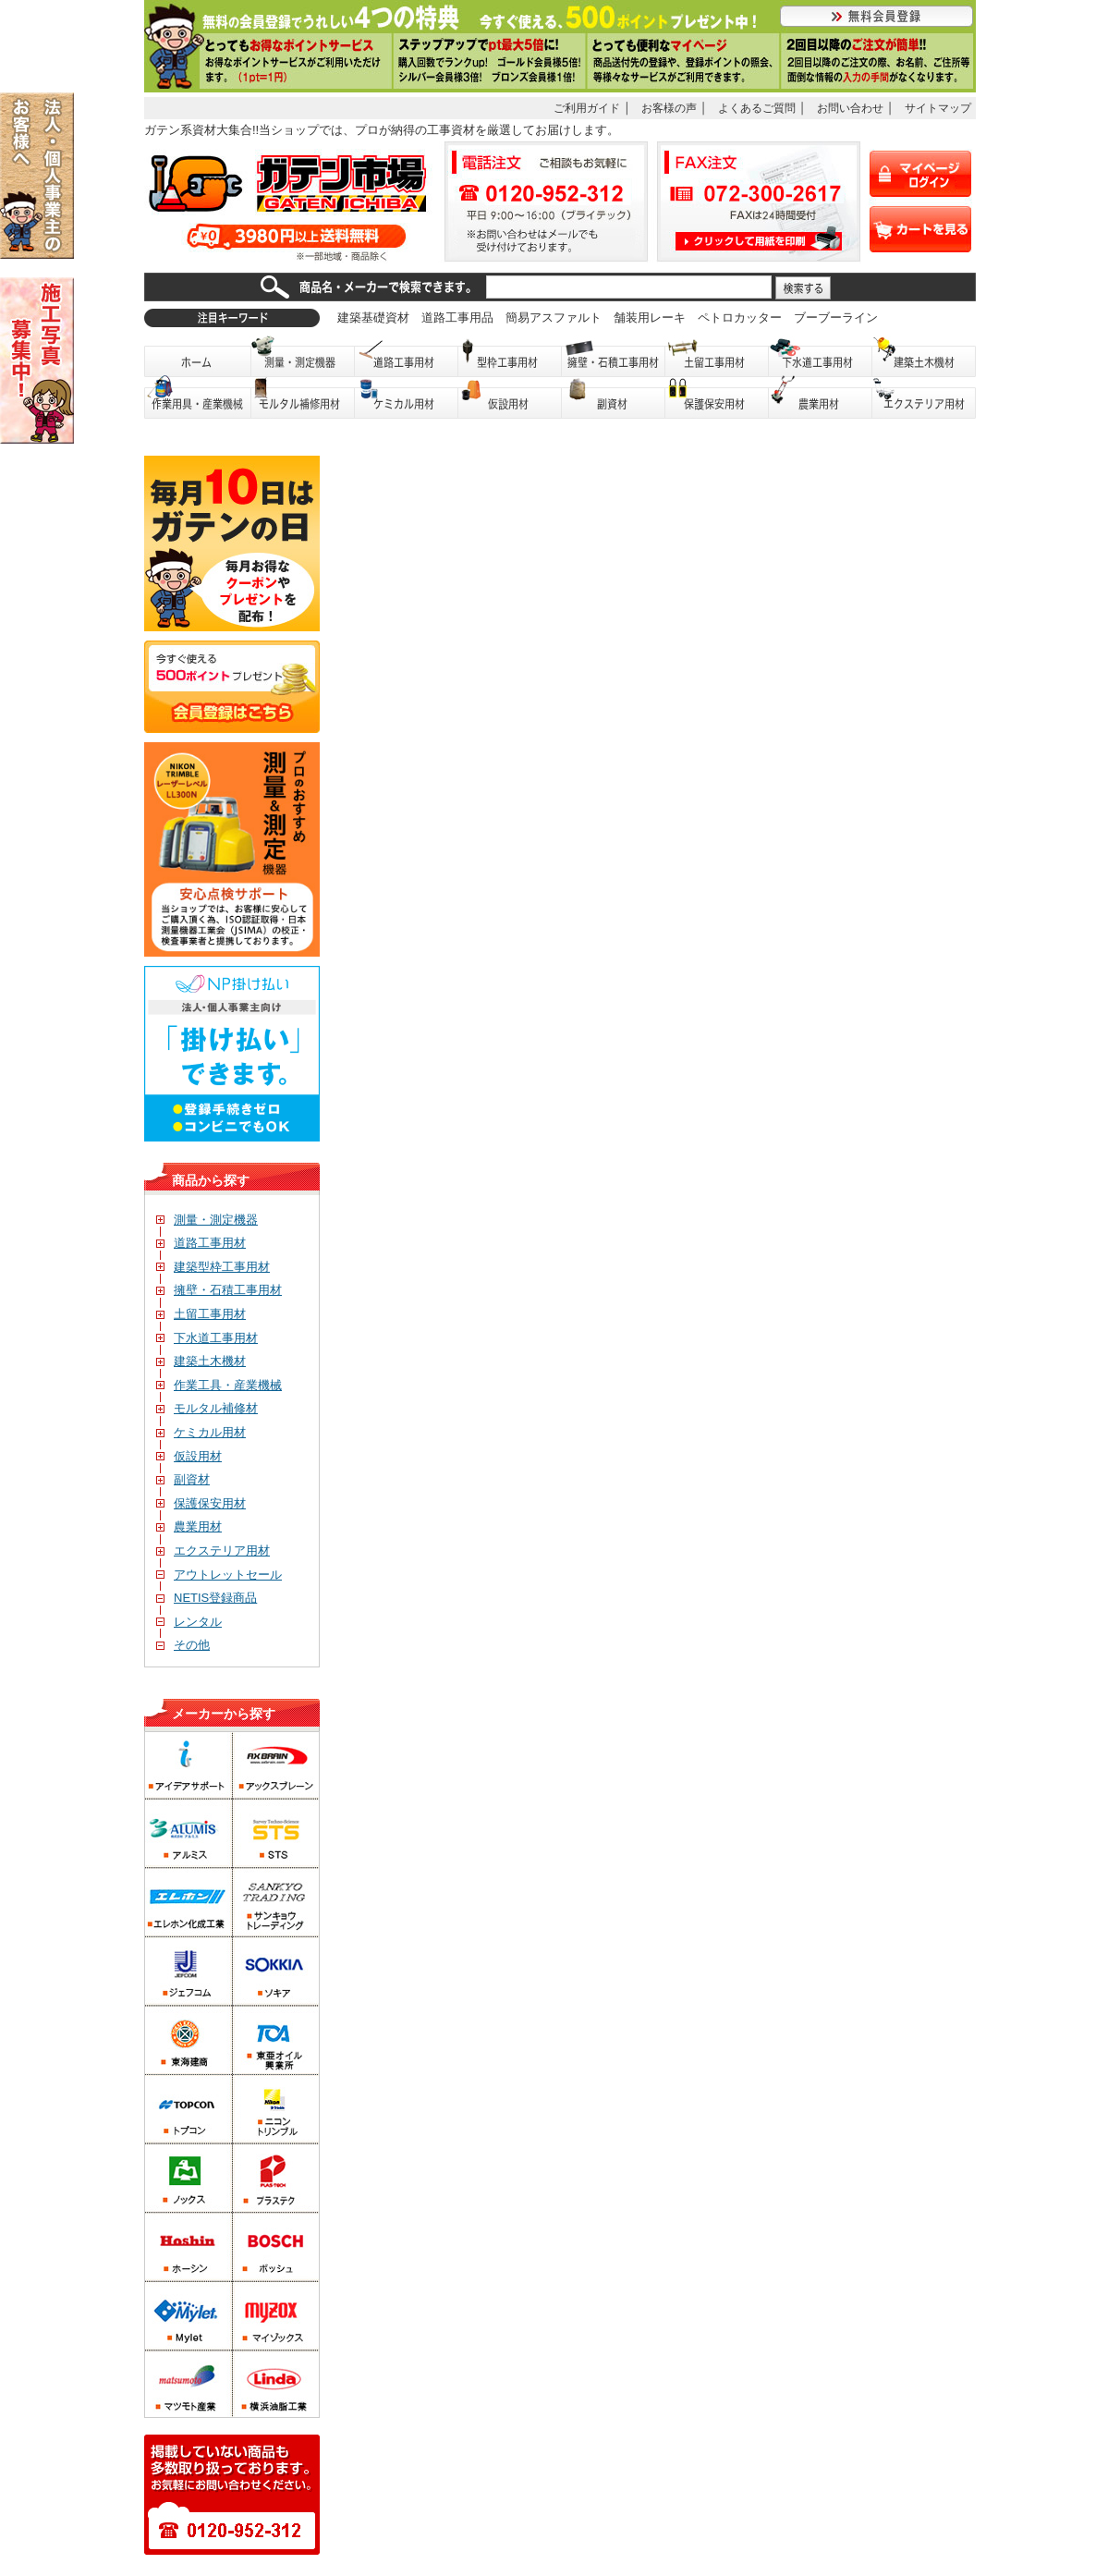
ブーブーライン (836, 317)
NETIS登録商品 (206, 1598)
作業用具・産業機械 (197, 398)
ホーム (197, 356)
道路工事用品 (457, 317)
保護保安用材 (201, 1503)
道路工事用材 (406, 356)
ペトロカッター (740, 317)
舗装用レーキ (650, 317)
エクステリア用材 (924, 398)
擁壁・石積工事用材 (613, 356)
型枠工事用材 (510, 356)
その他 (183, 1645)
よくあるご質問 (757, 108)
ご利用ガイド (587, 108)
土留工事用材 (717, 356)
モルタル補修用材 (303, 398)
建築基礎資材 (373, 317)
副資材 (613, 398)
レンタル (189, 1622)
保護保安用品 (717, 398)
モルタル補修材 (207, 1408)
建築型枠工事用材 (213, 1267)
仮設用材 (510, 398)
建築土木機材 (924, 356)
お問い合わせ (850, 108)
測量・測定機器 (303, 356)
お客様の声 (669, 108)
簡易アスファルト (553, 317)
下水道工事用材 (820, 356)
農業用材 (820, 398)
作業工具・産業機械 (219, 1385)
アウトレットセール (219, 1574)
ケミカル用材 (406, 398)
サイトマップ (938, 108)
